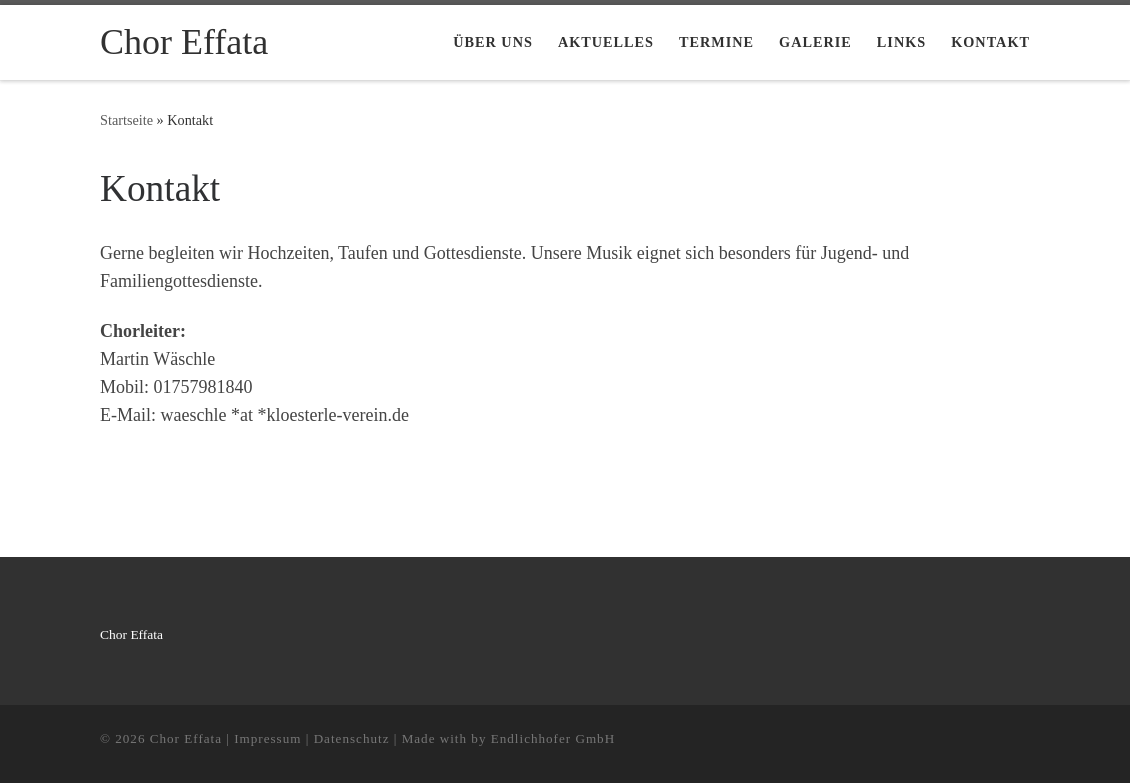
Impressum (267, 738)
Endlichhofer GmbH (553, 738)
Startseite (126, 120)
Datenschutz (352, 738)
